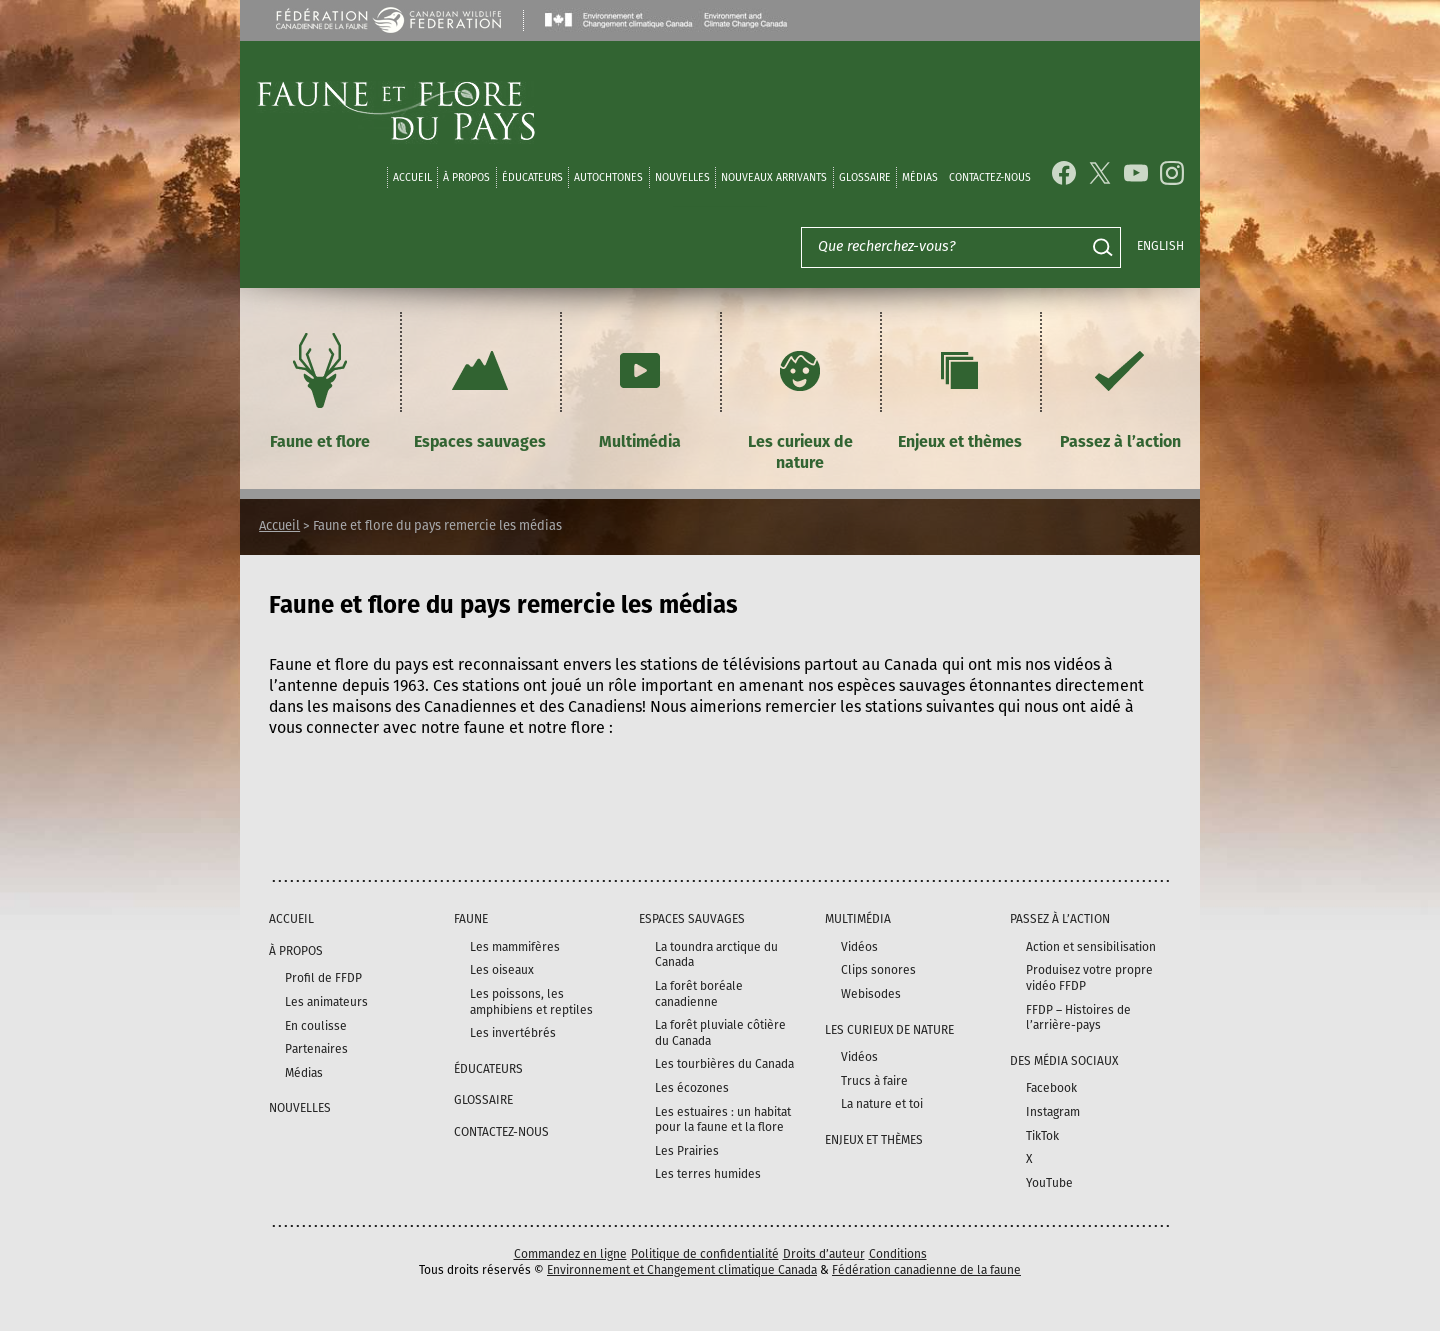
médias (920, 177)
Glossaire (865, 177)
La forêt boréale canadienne (699, 994)
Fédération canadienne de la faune (926, 1270)
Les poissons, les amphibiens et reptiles (531, 1002)
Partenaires (316, 1049)
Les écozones (692, 1088)
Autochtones (608, 177)
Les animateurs (326, 1002)
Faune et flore (320, 388)
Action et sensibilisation (1091, 947)
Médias (304, 1073)
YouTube (1049, 1183)
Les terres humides (708, 1174)
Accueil (412, 177)
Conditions (898, 1254)
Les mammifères (515, 947)
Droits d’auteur (824, 1254)
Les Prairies (687, 1151)
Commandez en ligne (570, 1254)
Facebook (1051, 1088)
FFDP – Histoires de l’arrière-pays (1078, 1018)
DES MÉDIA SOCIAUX (1064, 1061)
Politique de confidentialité (705, 1254)
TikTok (1042, 1136)
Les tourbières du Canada (724, 1064)
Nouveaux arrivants (774, 177)
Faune (471, 919)
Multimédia (640, 388)
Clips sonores (878, 970)
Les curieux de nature (800, 399)
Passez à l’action (1120, 388)
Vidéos (859, 947)
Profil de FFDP (323, 978)
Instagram (1053, 1112)
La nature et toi (882, 1104)
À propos (466, 177)
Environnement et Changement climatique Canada (682, 1270)
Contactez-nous (990, 177)
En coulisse (316, 1026)
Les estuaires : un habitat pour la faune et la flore (723, 1120)
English (1160, 246)
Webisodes (871, 994)
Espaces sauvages (480, 388)
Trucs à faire (874, 1081)
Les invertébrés (513, 1033)
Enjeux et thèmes (960, 388)
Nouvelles (682, 177)
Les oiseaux (502, 970)
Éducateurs (532, 177)
